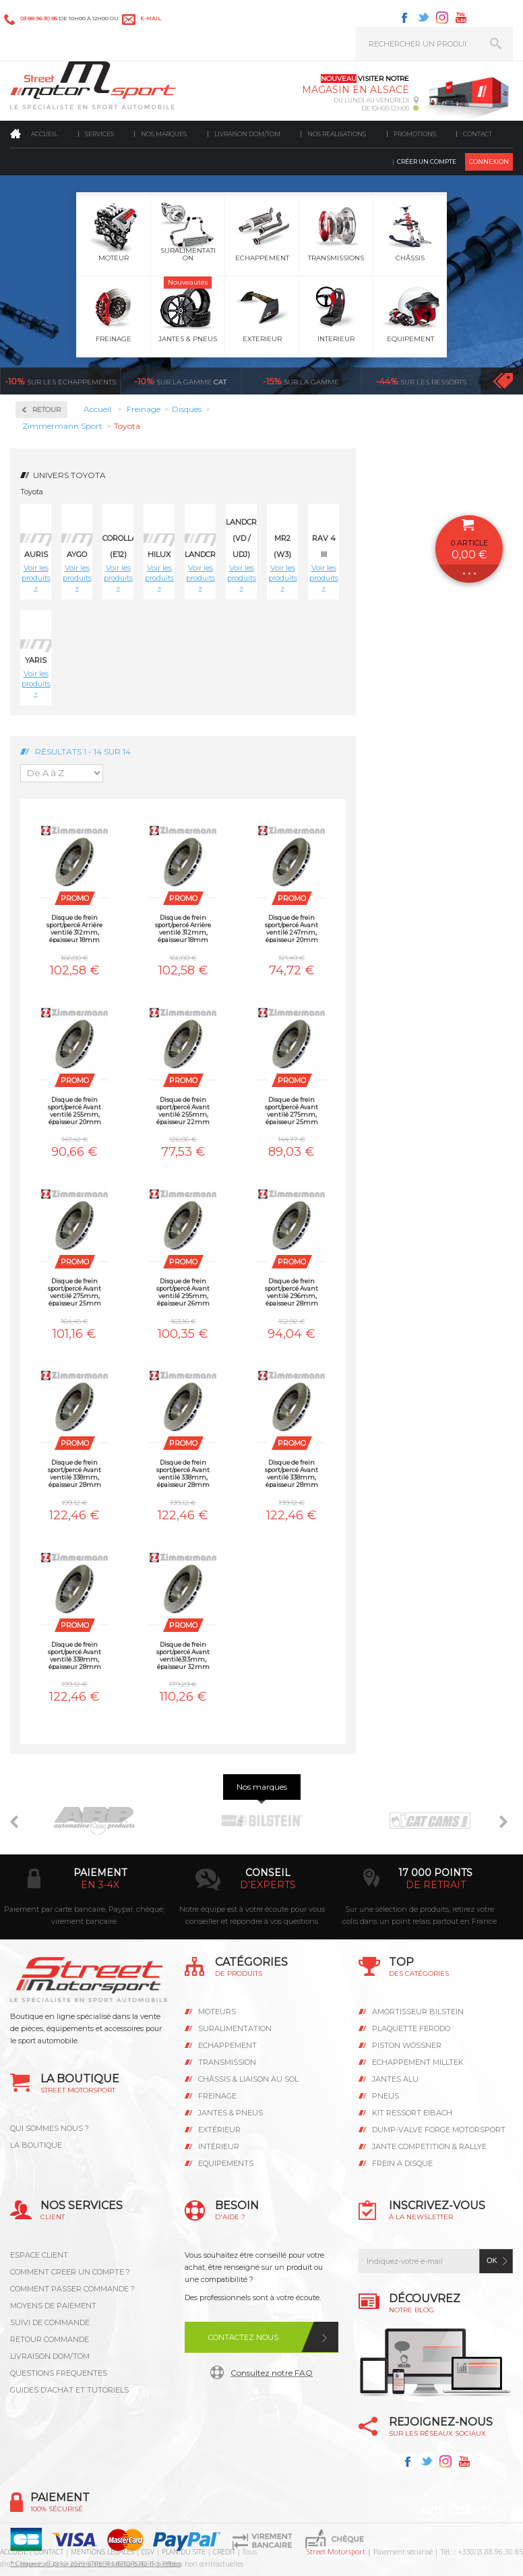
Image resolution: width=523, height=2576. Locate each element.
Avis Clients (456, 2510)
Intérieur (218, 2146)
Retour (46, 409)
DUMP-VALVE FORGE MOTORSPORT (438, 2129)
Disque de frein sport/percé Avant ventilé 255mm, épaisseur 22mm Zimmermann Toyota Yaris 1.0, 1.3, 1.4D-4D (183, 1110)
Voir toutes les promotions (503, 381)
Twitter (423, 17)
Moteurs (217, 2011)
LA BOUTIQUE (36, 2145)
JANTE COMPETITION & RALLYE (429, 2146)
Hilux (159, 554)
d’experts (268, 1885)
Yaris (36, 660)
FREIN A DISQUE (402, 2163)
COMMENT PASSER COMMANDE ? (72, 2288)
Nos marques (164, 134)
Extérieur (219, 2129)
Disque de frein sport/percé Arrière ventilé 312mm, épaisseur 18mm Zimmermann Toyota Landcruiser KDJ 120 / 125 (75, 928)
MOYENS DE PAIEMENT (53, 2305)
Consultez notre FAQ (271, 2373)
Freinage (217, 2096)
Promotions (415, 134)
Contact (477, 134)
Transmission (227, 2062)
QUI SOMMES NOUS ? (49, 2128)
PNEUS (385, 2096)
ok (492, 2260)
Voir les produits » (36, 577)
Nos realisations (336, 134)
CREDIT (224, 2551)
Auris (36, 554)
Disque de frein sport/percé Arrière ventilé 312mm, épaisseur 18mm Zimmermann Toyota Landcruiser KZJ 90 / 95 (183, 928)
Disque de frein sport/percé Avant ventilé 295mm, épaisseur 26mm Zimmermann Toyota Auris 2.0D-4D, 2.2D (183, 1291)
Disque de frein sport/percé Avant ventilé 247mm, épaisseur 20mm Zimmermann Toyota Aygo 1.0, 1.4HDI (292, 928)
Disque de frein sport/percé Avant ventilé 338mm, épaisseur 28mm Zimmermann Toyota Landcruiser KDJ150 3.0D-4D (75, 1655)
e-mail (150, 18)
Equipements (225, 2163)
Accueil (44, 134)
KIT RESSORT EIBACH (412, 2112)
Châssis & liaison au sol (248, 2079)
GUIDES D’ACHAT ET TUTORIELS (69, 2390)
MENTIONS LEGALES (102, 2551)
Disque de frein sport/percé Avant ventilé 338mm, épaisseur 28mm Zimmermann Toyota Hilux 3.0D (74, 1473)
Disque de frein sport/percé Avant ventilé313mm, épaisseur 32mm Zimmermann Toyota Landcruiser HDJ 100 (183, 1655)
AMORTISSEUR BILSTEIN (418, 2011)
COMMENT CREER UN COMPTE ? (70, 2272)
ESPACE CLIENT (39, 2255)
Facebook (404, 17)
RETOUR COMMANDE (49, 2339)
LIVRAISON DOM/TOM (50, 2356)
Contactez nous (243, 2337)
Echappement (227, 2045)
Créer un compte (426, 161)
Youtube (461, 17)
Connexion (489, 161)
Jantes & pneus (230, 2112)
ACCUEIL (13, 2551)
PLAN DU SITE (184, 2551)
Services (99, 134)
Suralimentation (235, 2028)
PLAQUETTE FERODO (411, 2028)
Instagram (442, 17)
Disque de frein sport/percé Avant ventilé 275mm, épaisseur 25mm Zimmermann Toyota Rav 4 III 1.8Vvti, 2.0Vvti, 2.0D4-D (75, 1291)
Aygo (77, 554)
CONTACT (48, 2551)
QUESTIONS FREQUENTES (58, 2373)
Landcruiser (212, 554)
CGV (148, 2551)
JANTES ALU (395, 2079)
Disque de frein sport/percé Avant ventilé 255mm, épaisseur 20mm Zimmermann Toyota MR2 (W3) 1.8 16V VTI (74, 1110)
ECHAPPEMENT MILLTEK (418, 2062)
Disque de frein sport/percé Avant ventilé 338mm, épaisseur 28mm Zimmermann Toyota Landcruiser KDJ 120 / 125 (292, 1473)
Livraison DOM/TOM (247, 134)
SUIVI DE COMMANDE (50, 2322)
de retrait (436, 1885)
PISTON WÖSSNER (406, 2045)
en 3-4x (100, 1885)
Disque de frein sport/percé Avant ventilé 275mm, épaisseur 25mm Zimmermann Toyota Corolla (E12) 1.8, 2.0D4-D (291, 1110)
